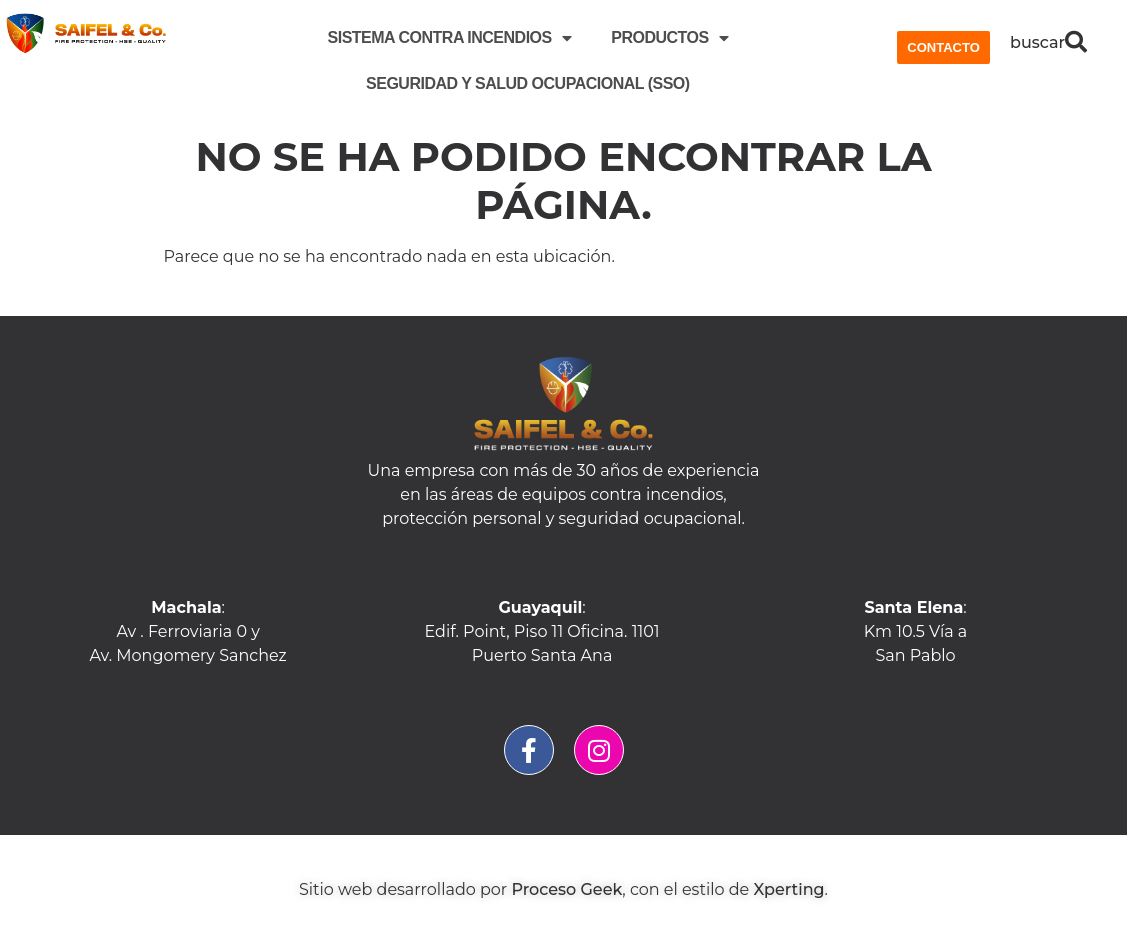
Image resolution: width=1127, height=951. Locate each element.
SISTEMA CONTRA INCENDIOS (450, 38)
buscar (1037, 42)
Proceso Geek (566, 889)
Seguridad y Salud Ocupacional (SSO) (528, 83)
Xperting (788, 889)
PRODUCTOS (669, 38)
